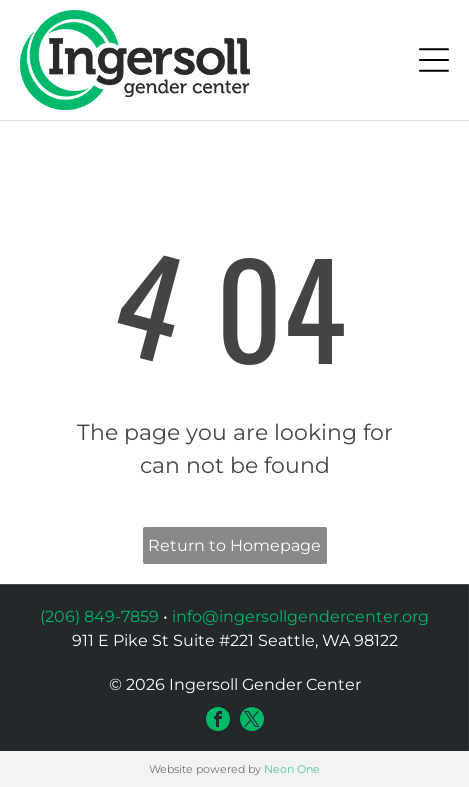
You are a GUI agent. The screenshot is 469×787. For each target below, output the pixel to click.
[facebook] (218, 719)
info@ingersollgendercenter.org (300, 616)
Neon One (292, 769)
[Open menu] (434, 60)
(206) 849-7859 (99, 616)
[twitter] (252, 719)
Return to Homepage (234, 545)
